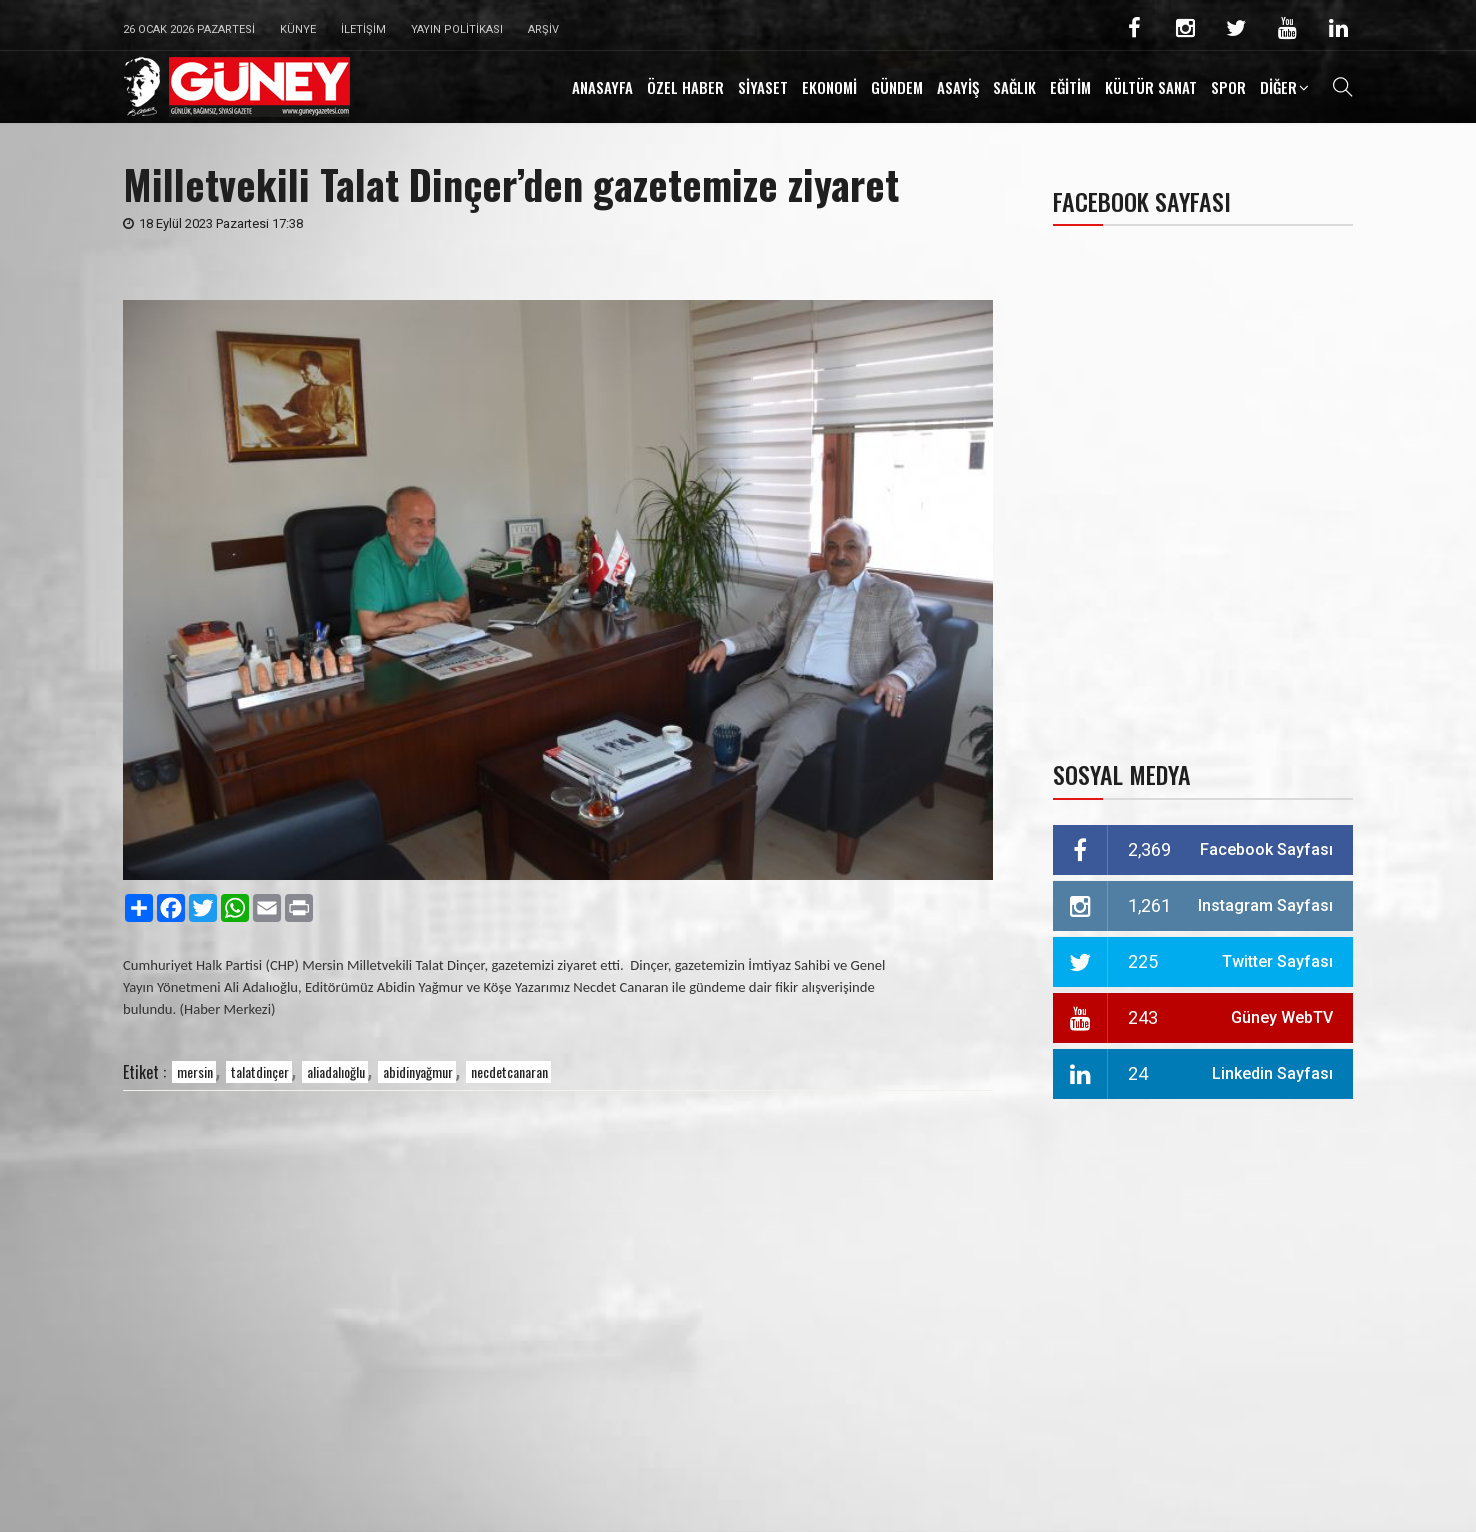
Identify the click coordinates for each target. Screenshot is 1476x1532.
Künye (298, 29)
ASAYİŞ (958, 87)
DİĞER (1278, 87)
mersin (195, 1071)
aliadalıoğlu (336, 1071)
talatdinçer (260, 1071)
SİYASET (763, 87)
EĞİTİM (1070, 87)
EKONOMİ (829, 87)
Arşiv (543, 29)
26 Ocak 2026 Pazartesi (189, 29)
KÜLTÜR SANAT (1151, 87)
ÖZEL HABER (685, 87)
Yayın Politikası (457, 29)
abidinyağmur (418, 1071)
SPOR (1228, 87)
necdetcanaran (509, 1071)
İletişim (363, 29)
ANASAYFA (602, 87)
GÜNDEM (897, 87)
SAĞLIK (1014, 87)
